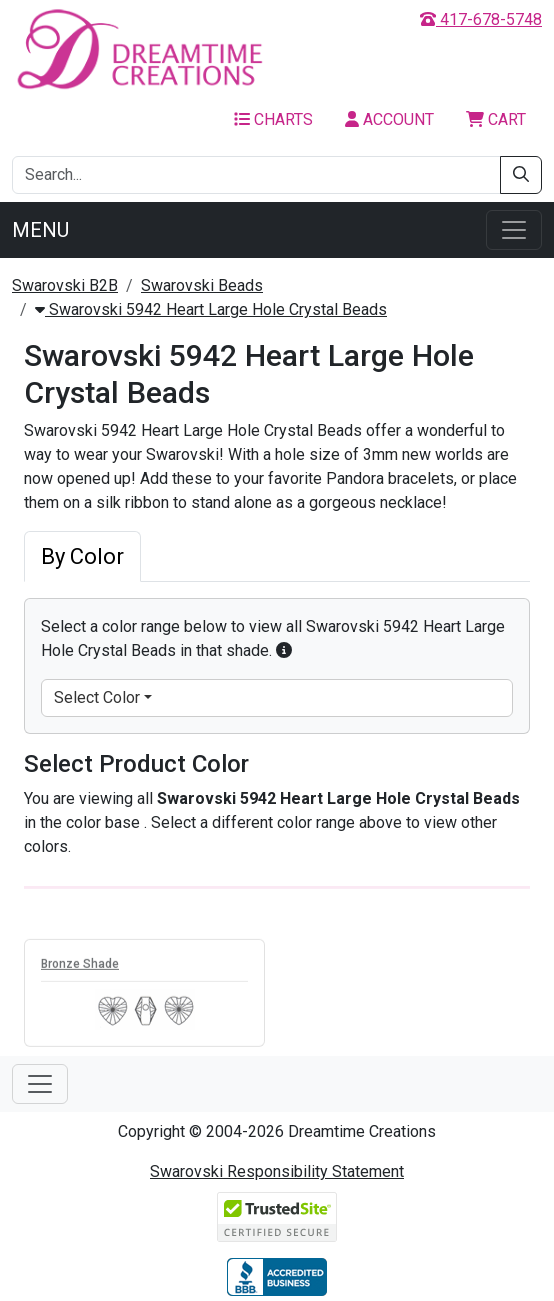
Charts (273, 119)
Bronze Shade (80, 966)
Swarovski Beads (202, 285)
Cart (496, 119)
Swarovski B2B (65, 285)
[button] (284, 650)
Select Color (97, 697)
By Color (82, 556)
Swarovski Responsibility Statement (277, 1171)
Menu (40, 230)
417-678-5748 (481, 19)
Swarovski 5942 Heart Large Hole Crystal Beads (211, 309)
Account (389, 119)
